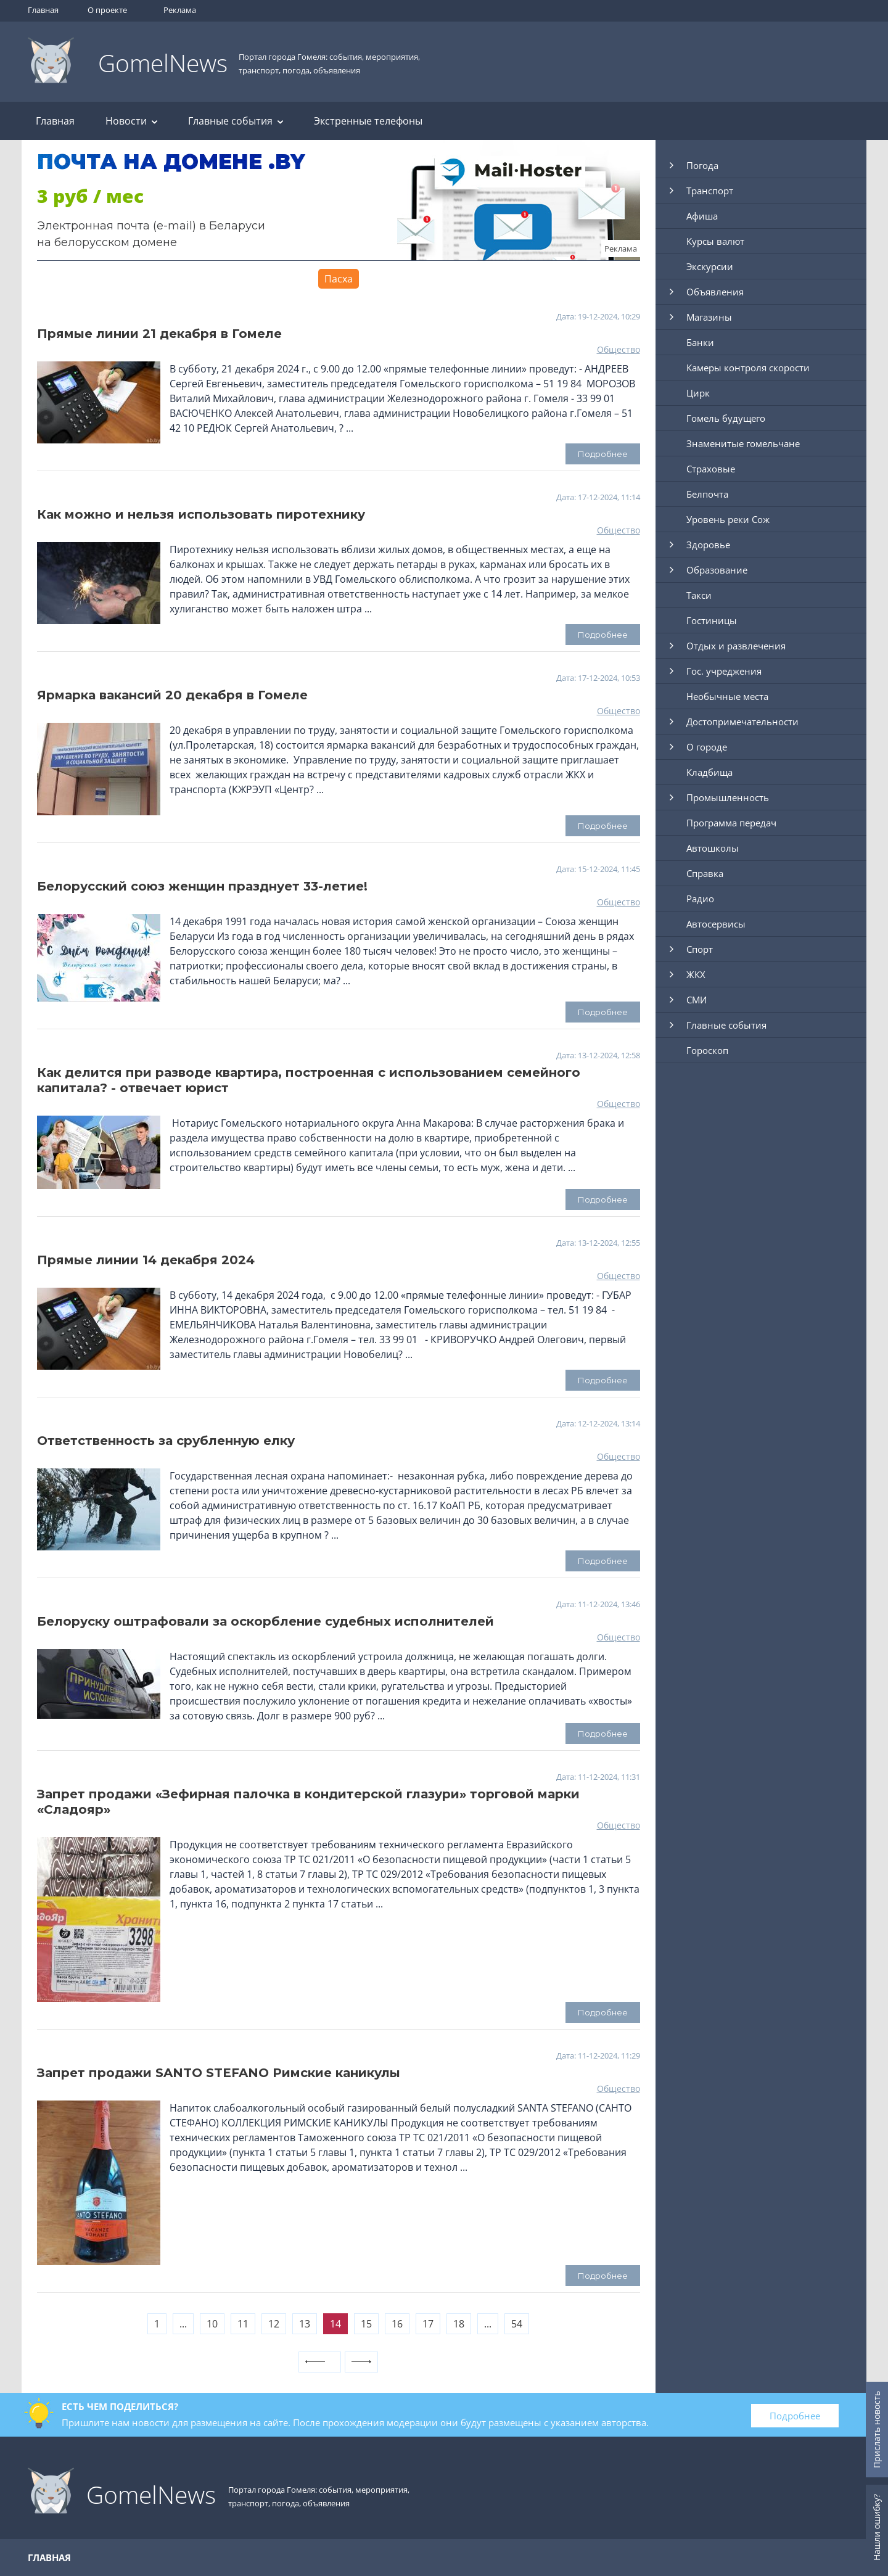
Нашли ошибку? (876, 2527)
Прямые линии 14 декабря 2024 (146, 1260)
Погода (702, 165)
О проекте (107, 9)
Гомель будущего (725, 418)
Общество (618, 349)
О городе (706, 747)
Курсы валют (715, 241)
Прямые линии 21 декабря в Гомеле (159, 333)
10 (212, 2324)
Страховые (710, 469)
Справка (704, 873)
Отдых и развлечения (736, 646)
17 (428, 2324)
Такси (699, 595)
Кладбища (709, 772)
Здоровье (708, 544)
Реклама (179, 9)
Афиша (702, 216)
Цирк (698, 393)
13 (304, 2324)
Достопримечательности (742, 721)
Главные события (235, 121)
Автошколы (712, 848)
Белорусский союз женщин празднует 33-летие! (202, 886)
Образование (716, 570)
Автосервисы (716, 924)
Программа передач (731, 823)
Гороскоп (707, 1050)
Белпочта (707, 494)
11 (243, 2324)
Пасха (338, 279)
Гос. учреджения (724, 671)
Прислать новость (876, 2429)
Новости (131, 121)
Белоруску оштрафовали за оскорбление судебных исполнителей (265, 1621)
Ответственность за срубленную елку (166, 1440)
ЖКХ (695, 974)
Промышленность (727, 797)
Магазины (709, 317)
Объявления (715, 292)
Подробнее (795, 2415)
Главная (43, 9)
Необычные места (727, 696)
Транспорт (709, 190)
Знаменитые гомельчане (743, 443)
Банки (700, 342)
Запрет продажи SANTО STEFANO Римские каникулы (218, 2072)
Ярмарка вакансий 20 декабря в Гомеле (172, 695)
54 (516, 2324)
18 (458, 2324)
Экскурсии (709, 266)
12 (273, 2324)
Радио (700, 898)
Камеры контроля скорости (748, 367)
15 (366, 2324)
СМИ (696, 1000)
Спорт (699, 949)
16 (397, 2324)
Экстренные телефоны (368, 121)
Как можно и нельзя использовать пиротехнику (201, 514)
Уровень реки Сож (728, 519)
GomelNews (163, 62)
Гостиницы (711, 620)
